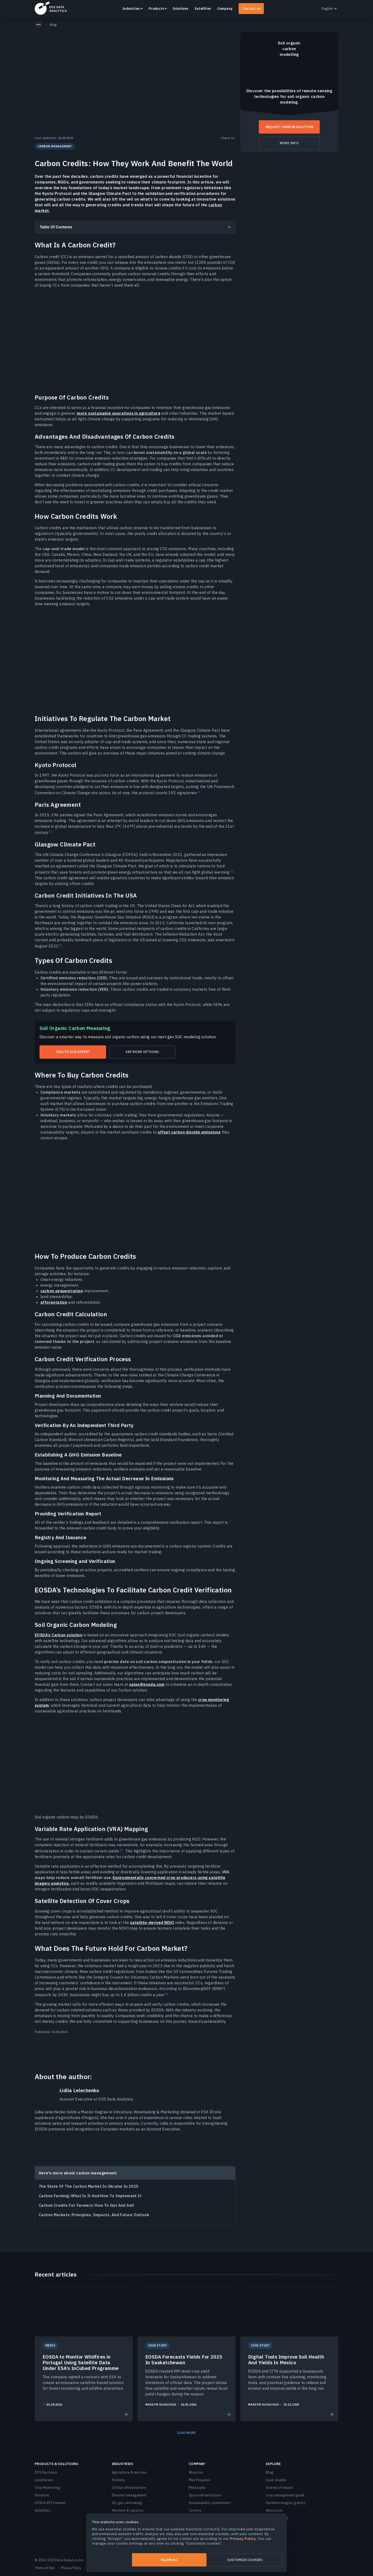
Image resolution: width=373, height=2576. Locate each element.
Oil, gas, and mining (127, 2503)
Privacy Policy (71, 2568)
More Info (289, 143)
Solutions (180, 8)
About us (196, 2472)
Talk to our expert (73, 1052)
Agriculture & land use (129, 2472)
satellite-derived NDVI (152, 1922)
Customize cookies (234, 2560)
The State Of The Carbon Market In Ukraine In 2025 (89, 2186)
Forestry (118, 2480)
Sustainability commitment (210, 2503)
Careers (195, 2510)
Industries (131, 8)
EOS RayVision (46, 2472)
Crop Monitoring (47, 2487)
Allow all (138, 2560)
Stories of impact (279, 2487)
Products (156, 8)
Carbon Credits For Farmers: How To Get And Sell (86, 2205)
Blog (270, 2472)
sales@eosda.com (147, 1684)
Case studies (276, 2480)
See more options (142, 1052)
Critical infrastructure (129, 2487)
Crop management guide (285, 2495)
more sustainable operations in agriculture (118, 413)
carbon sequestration (61, 1290)
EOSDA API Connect (50, 2503)
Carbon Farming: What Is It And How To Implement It (90, 2195)
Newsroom (274, 2510)
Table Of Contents (56, 227)
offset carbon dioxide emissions (189, 1132)
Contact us (251, 8)
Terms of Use (44, 2568)
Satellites (203, 8)
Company (225, 8)
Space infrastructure (205, 2495)
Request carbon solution (289, 127)
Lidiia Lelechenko (79, 2090)
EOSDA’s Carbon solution (58, 1635)
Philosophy (197, 2487)
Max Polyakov (200, 2480)
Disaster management (129, 2495)
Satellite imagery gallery (286, 2503)
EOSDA (51, 8)
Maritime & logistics (127, 2510)
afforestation (53, 1302)
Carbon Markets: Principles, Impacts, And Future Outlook (94, 2214)
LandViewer (44, 2480)
